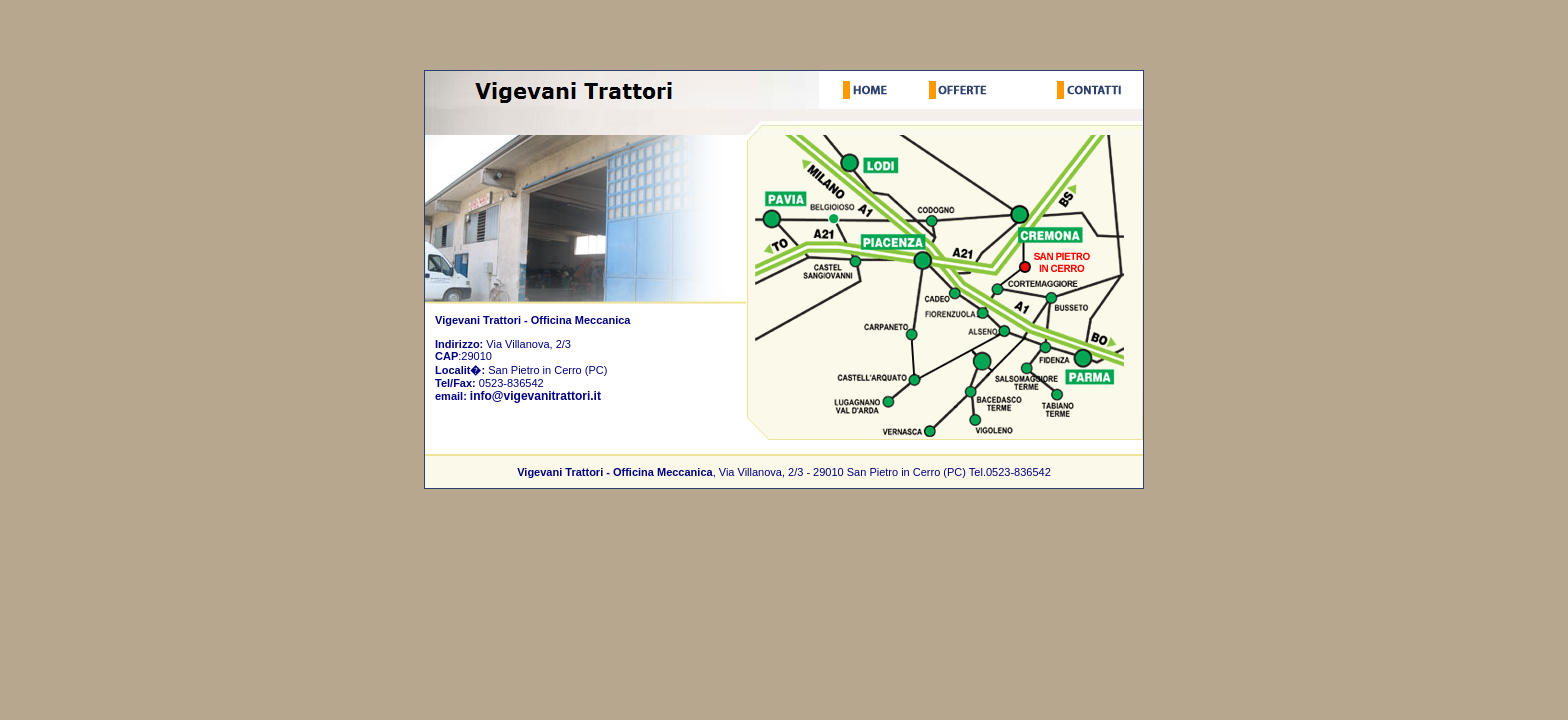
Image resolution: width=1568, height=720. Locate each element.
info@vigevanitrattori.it (535, 396)
